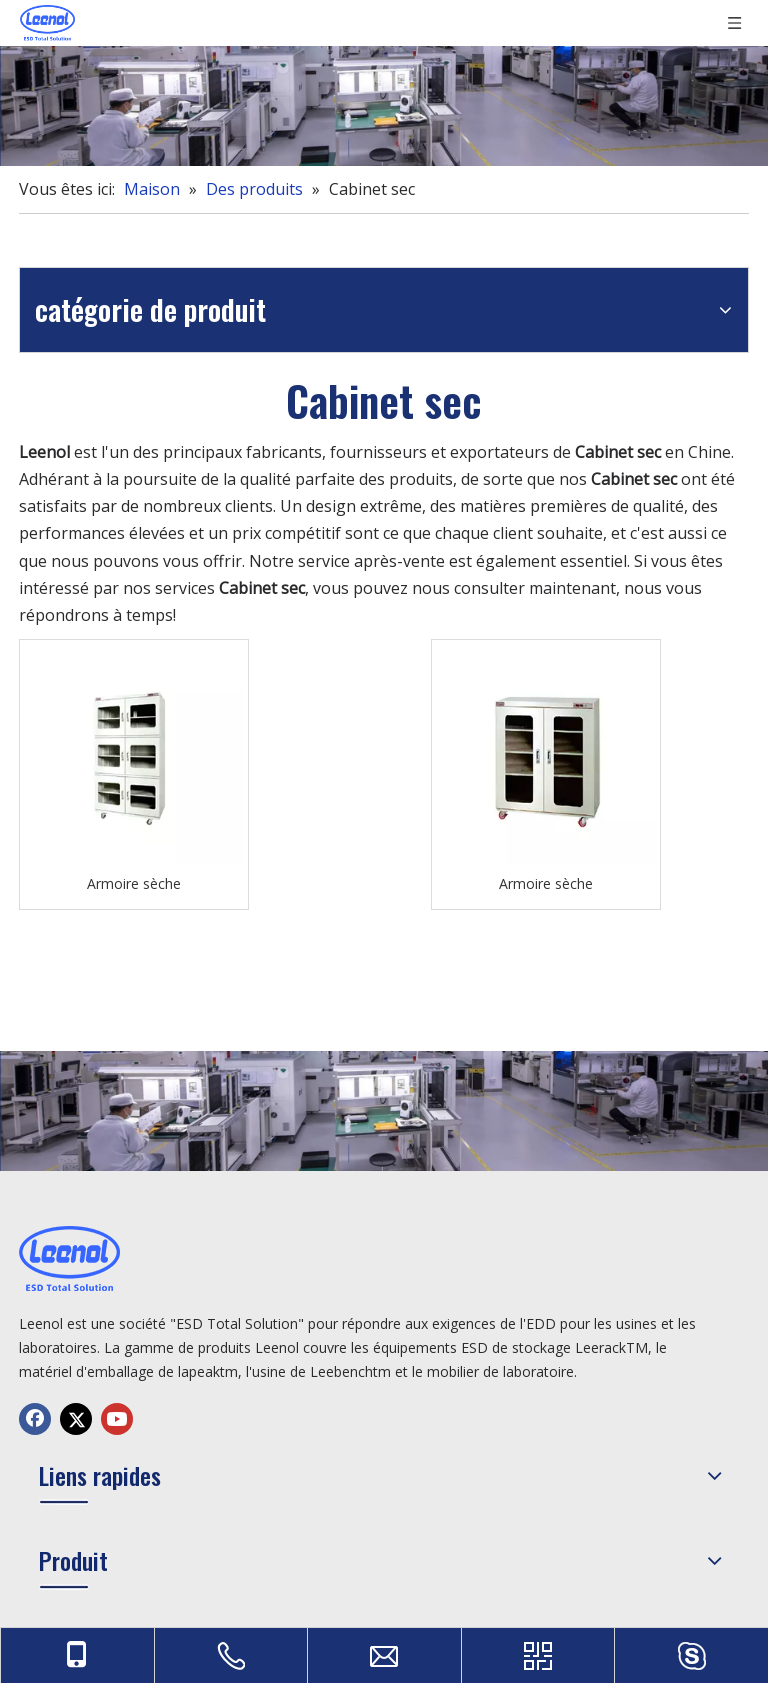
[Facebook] (35, 1534)
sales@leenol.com (640, 1479)
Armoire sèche (297, 783)
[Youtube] (117, 1534)
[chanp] (384, 106)
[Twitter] (76, 1534)
